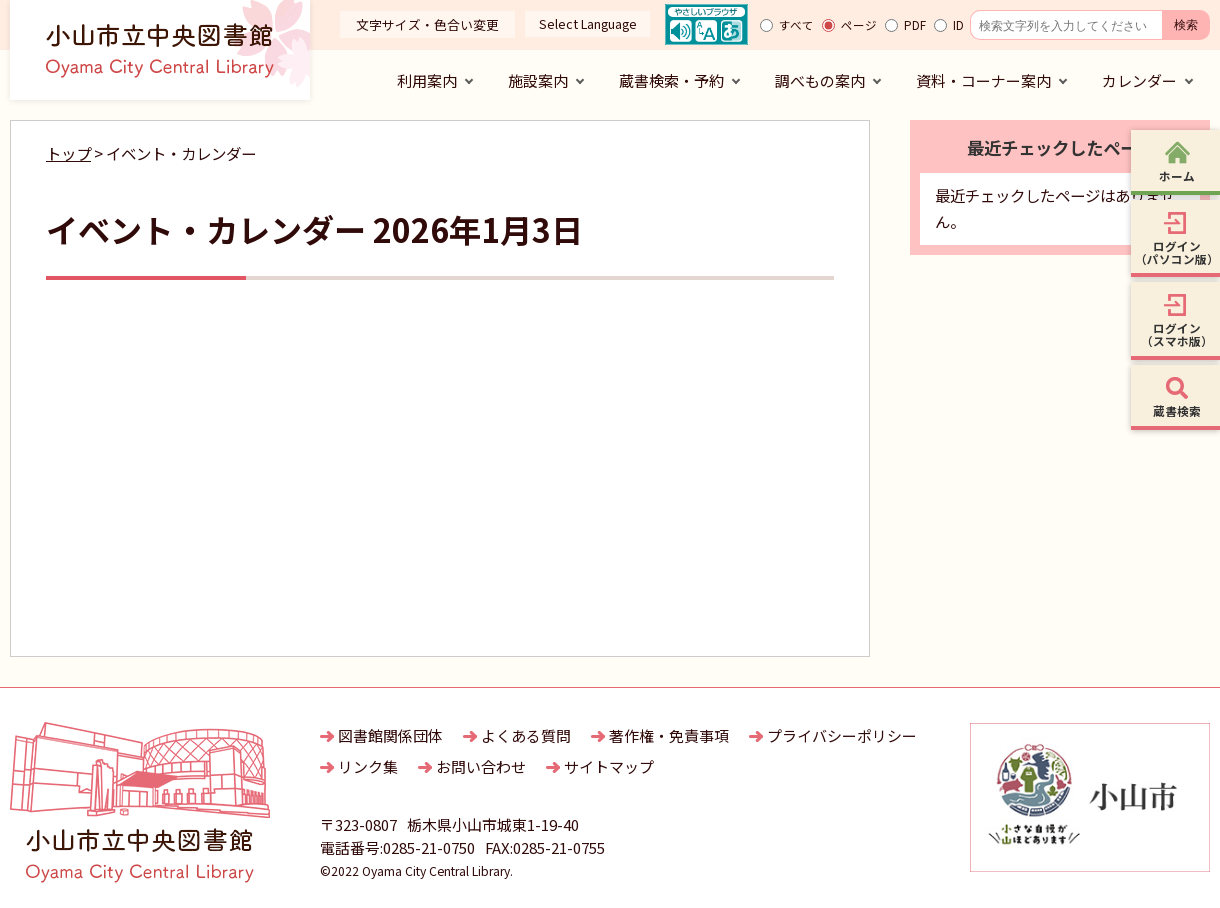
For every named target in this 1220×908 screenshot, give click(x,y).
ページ (859, 25)
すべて (796, 25)
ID (958, 25)
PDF (915, 25)
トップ (68, 153)
